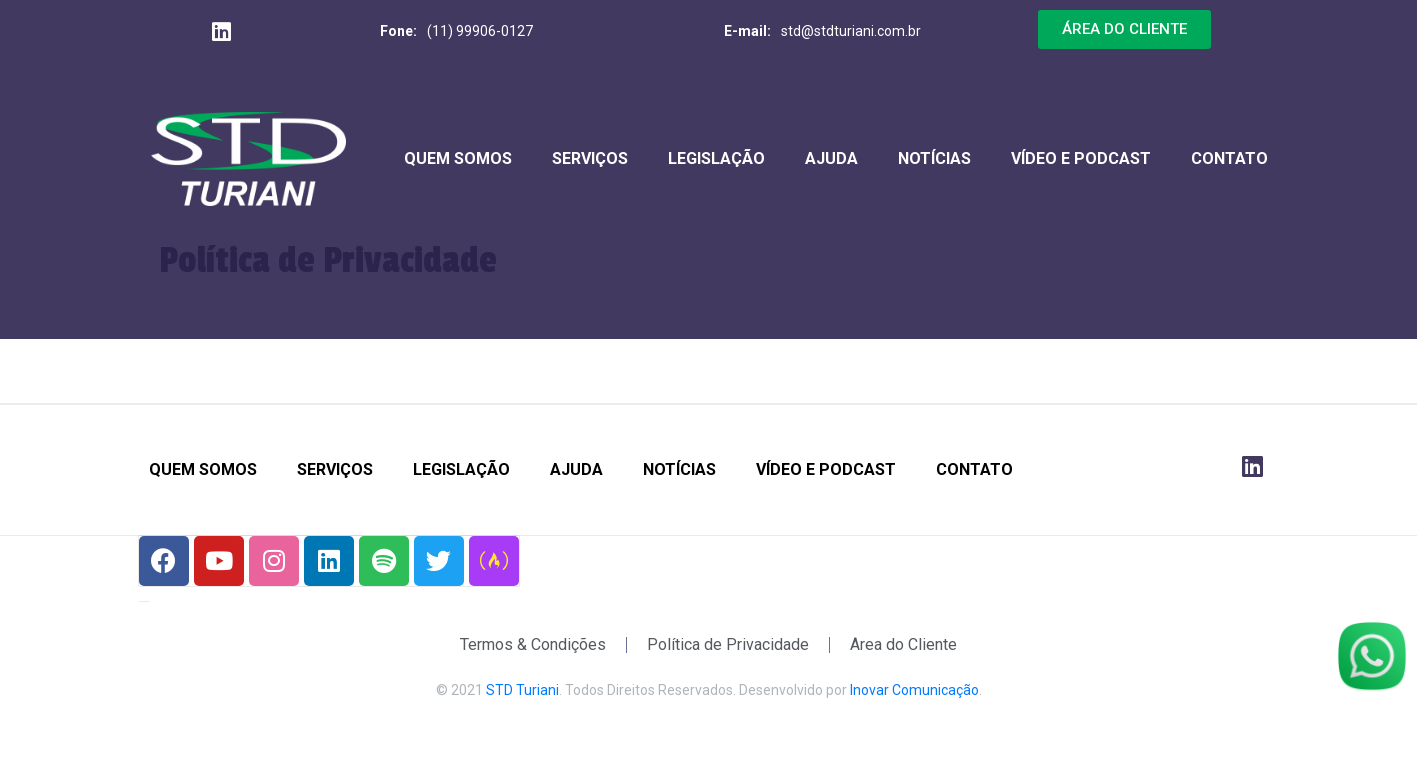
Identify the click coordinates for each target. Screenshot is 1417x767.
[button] (1124, 29)
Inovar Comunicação (914, 690)
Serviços (590, 158)
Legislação (716, 158)
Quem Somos (458, 158)
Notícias (934, 158)
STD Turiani (522, 690)
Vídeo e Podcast (1081, 158)
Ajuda (831, 158)
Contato (1229, 158)
